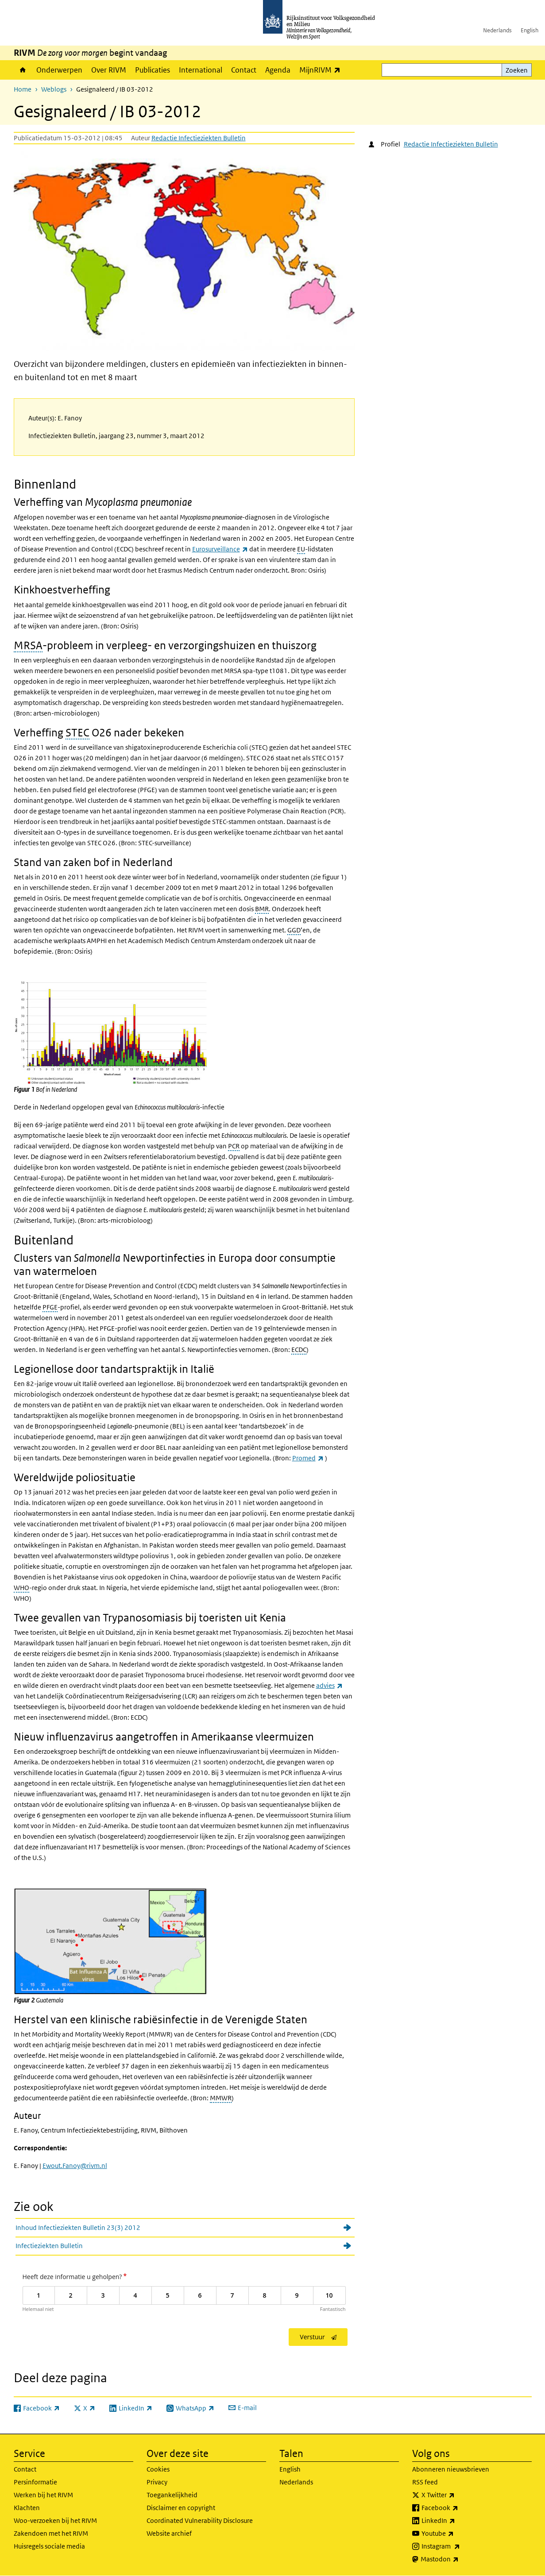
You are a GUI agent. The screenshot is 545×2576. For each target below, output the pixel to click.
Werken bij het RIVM (43, 2495)
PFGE (50, 1307)
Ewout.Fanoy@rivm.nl (75, 2165)
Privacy (157, 2482)
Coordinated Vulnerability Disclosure (200, 2520)
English (529, 30)
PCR (234, 1146)
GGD (294, 930)
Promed (308, 1458)
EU (301, 549)
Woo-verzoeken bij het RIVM (55, 2520)
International (200, 70)
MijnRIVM (322, 69)
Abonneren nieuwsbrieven (450, 2469)
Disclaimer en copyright (181, 2507)
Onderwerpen (59, 70)
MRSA (28, 645)
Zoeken (517, 70)
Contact (243, 70)
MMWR (221, 2098)
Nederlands (497, 30)
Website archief (169, 2533)
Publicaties (152, 70)
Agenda (277, 70)
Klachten (27, 2507)
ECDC (298, 1349)
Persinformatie (35, 2482)
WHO (21, 1587)
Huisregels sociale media (49, 2546)
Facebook (459, 2508)
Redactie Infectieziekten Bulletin (198, 138)
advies (329, 1685)
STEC (77, 732)
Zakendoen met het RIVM (51, 2533)
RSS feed (425, 2482)
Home (23, 70)
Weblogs (53, 89)
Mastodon (459, 2559)
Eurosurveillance (220, 549)
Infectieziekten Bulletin (49, 2245)
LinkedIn (457, 2520)
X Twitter (457, 2495)
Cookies (158, 2469)
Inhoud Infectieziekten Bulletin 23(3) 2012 (77, 2227)
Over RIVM (108, 70)
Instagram (460, 2546)
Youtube (457, 2533)
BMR (262, 909)
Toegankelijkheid (172, 2495)
